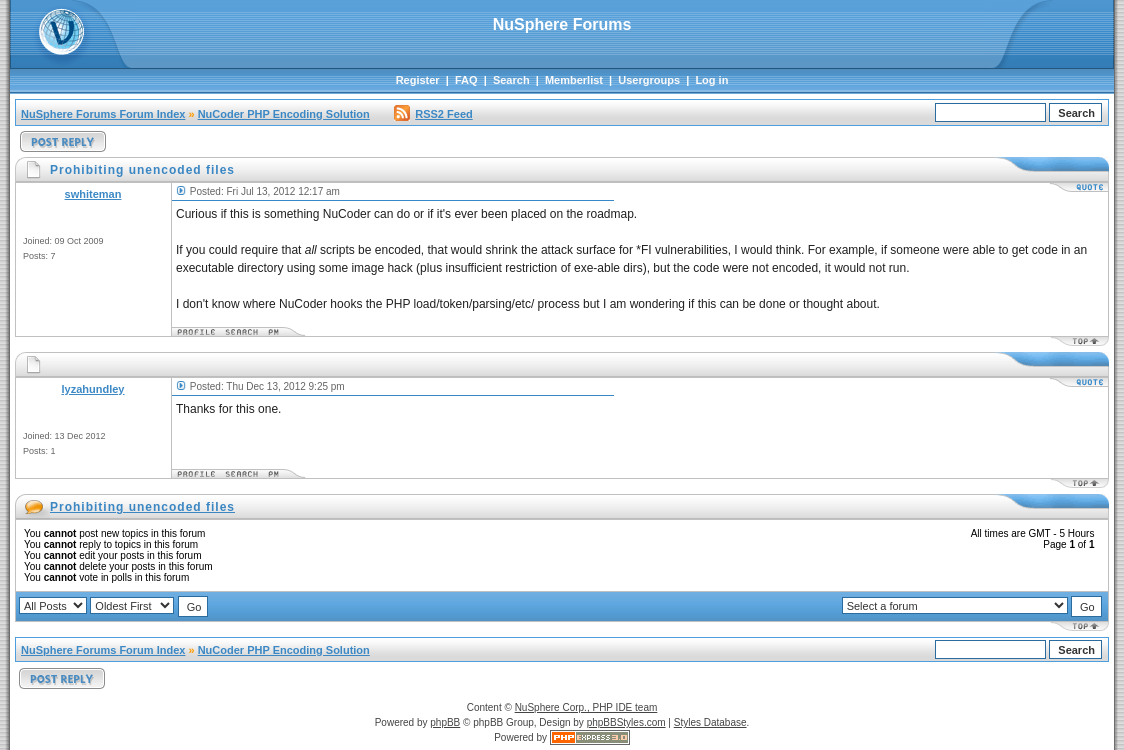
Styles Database (710, 722)
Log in (711, 80)
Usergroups (649, 80)
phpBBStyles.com (626, 722)
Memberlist (574, 80)
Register (418, 80)
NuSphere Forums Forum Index (103, 114)
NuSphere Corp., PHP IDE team (586, 707)
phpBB (445, 722)
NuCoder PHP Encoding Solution (284, 114)
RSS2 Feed (433, 114)
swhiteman (93, 194)
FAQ (466, 80)
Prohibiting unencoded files (142, 507)
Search (511, 80)
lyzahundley (93, 389)
